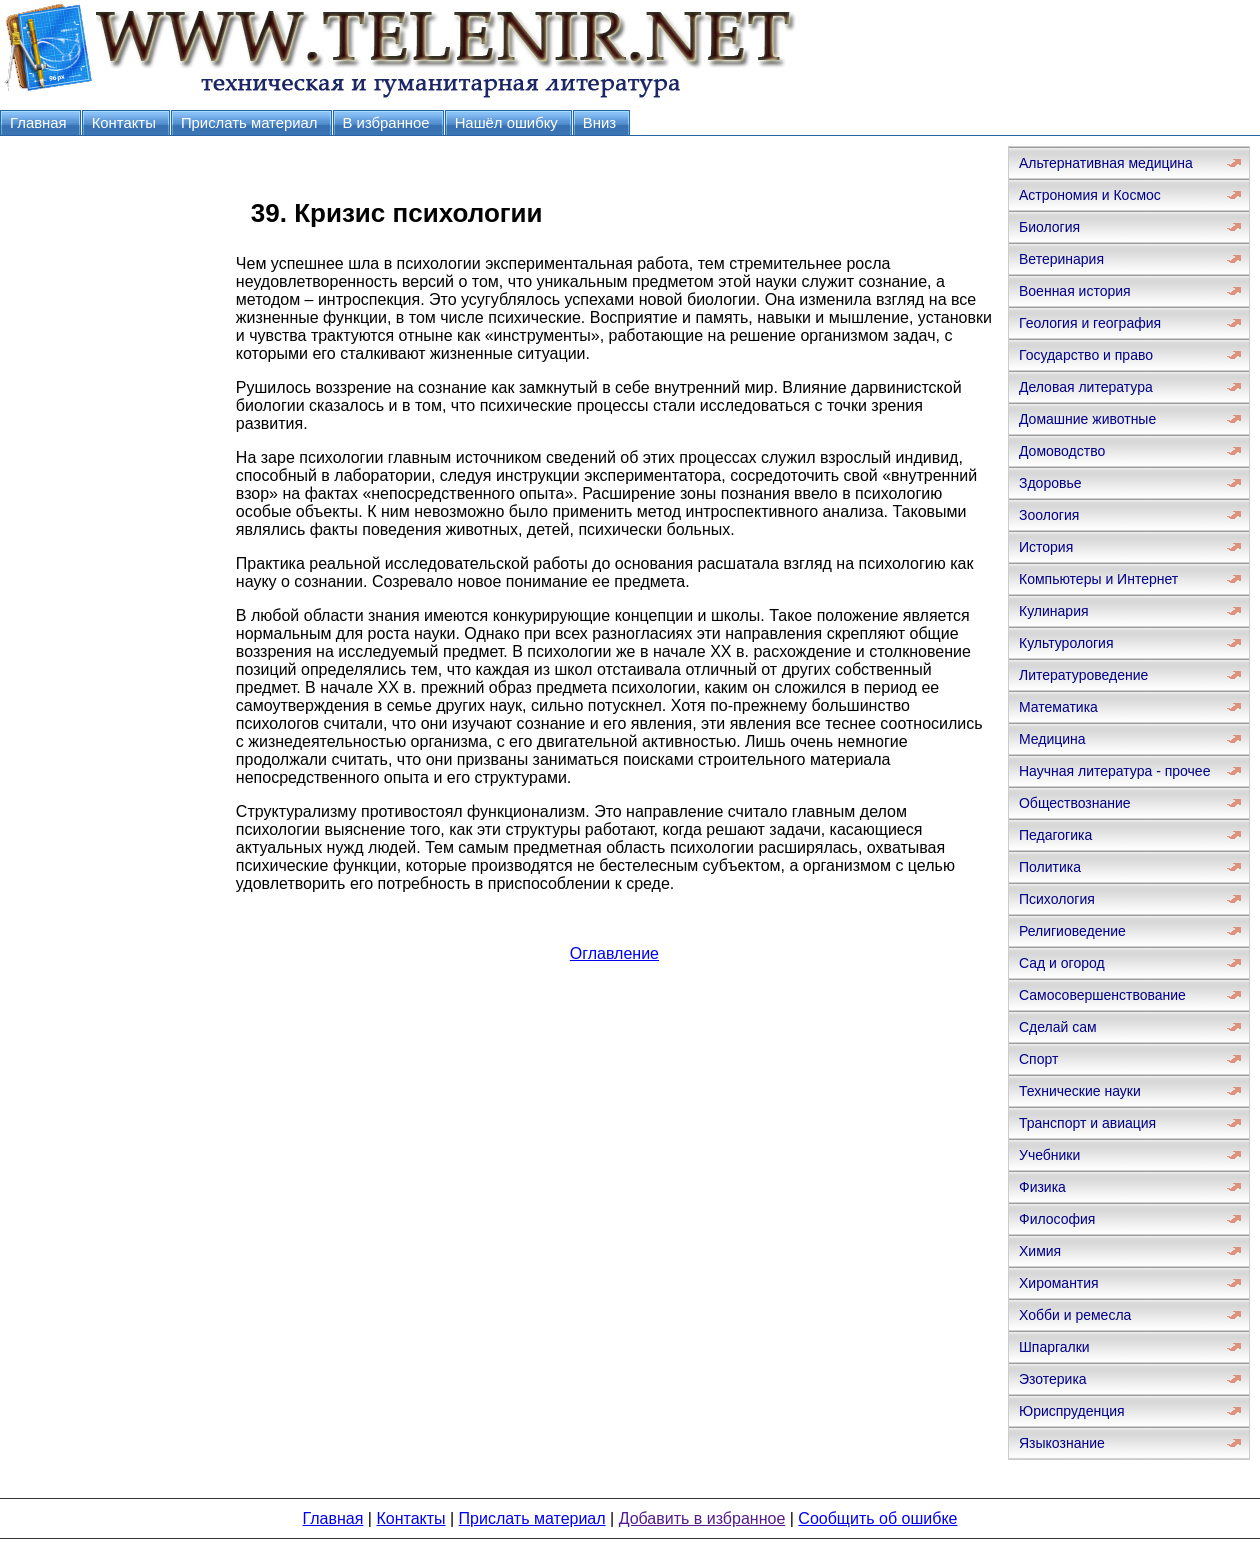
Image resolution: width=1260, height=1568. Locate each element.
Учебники (1049, 1155)
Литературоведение (1083, 675)
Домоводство (1062, 451)
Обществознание (1075, 803)
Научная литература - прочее (1114, 771)
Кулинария (1054, 611)
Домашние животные (1087, 419)
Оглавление (614, 953)
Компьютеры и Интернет (1098, 579)
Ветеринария (1061, 259)
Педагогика (1055, 835)
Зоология (1049, 515)
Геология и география (1090, 323)
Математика (1058, 707)
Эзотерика (1053, 1379)
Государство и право (1086, 355)
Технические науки (1080, 1091)
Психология (1057, 899)
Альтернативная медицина (1106, 163)
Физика (1042, 1187)
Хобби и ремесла (1075, 1315)
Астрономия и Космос (1090, 195)
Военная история (1075, 291)
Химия (1040, 1251)
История (1046, 547)
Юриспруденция (1072, 1411)
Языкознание (1062, 1443)
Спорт (1038, 1059)
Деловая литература (1086, 387)
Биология (1049, 227)
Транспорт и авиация (1087, 1123)
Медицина (1052, 739)
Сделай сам (1058, 1027)
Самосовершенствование (1102, 995)
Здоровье (1050, 483)
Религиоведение (1072, 931)
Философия (1057, 1219)
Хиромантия (1059, 1283)
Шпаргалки (1054, 1347)
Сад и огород (1062, 963)
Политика (1050, 867)
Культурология (1066, 643)
